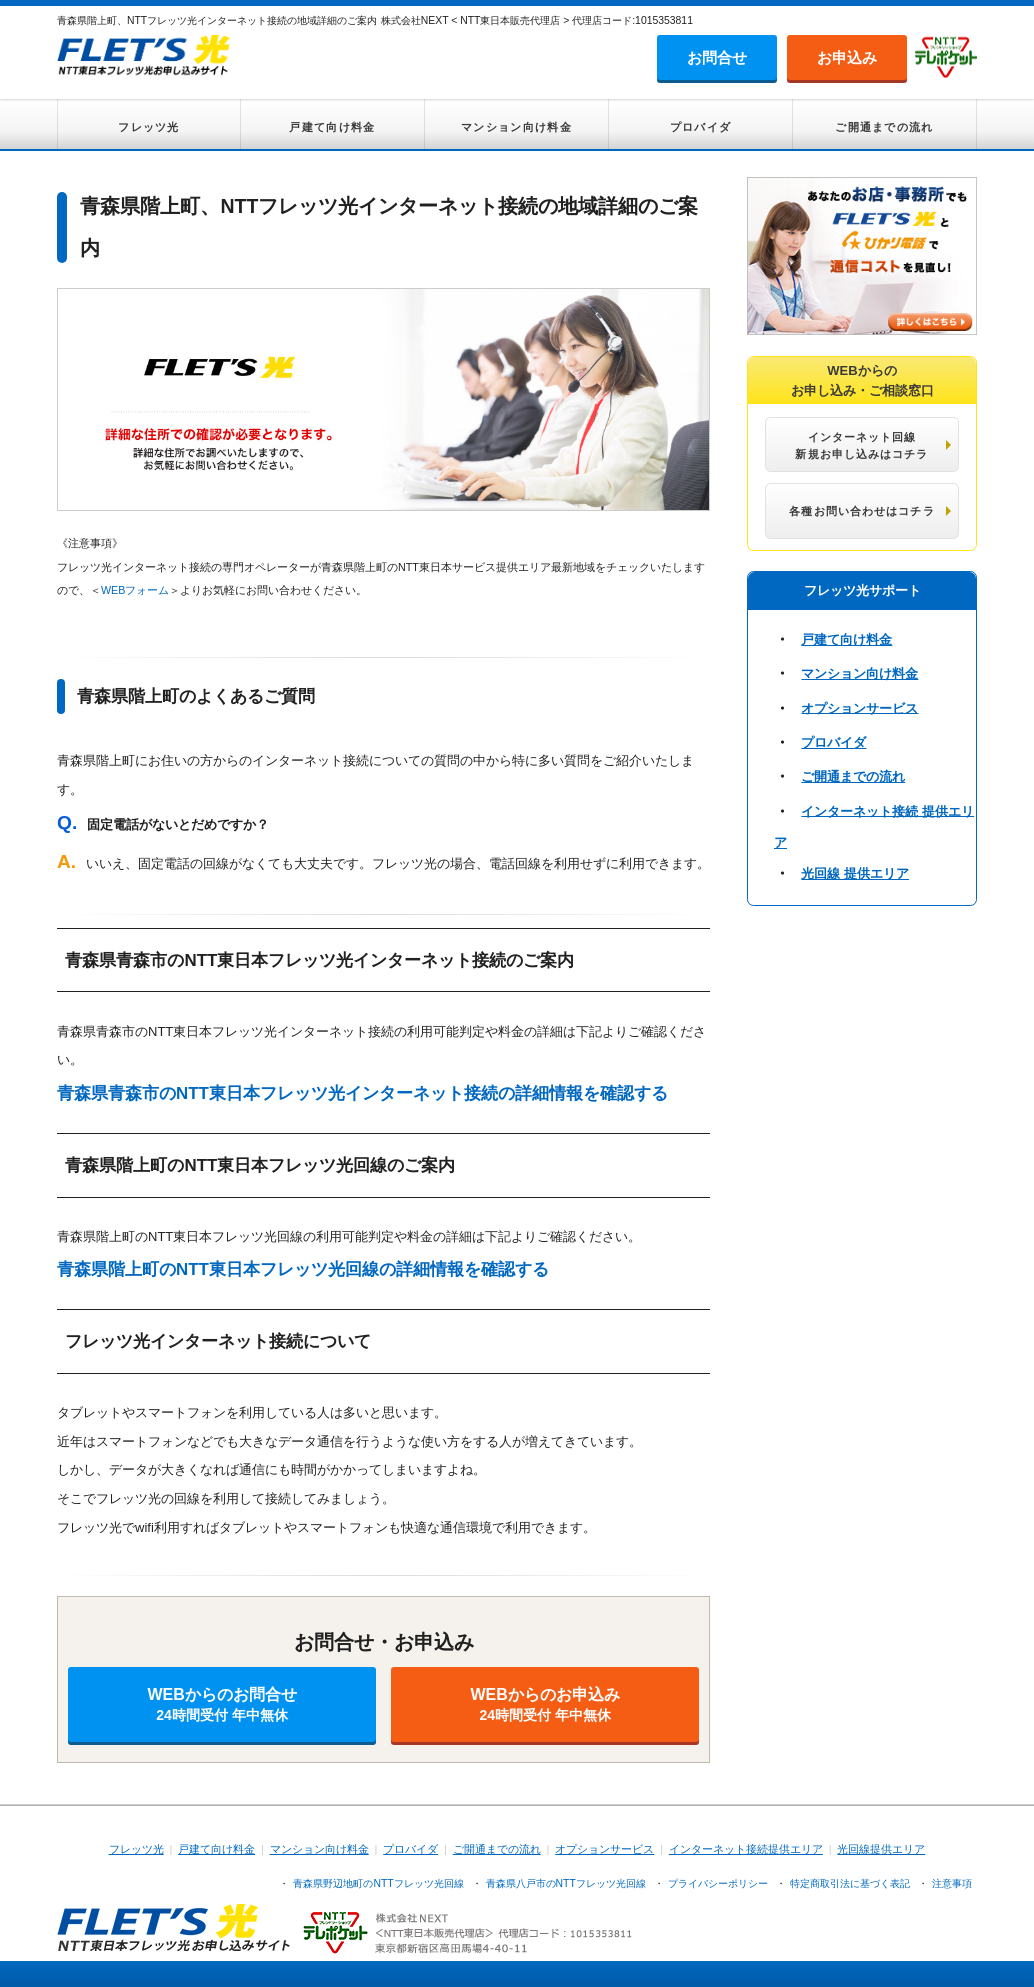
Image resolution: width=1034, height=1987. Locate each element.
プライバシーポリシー (718, 1883)
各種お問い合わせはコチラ (861, 511)
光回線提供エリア (881, 1849)
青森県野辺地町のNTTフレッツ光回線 (378, 1883)
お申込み (847, 57)
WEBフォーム (135, 590)
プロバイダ (701, 127)
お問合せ (717, 57)
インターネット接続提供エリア (746, 1849)
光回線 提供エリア (855, 873)
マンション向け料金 (516, 127)
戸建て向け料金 (332, 127)
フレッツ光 (149, 127)
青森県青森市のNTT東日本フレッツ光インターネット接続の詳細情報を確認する (362, 1093)
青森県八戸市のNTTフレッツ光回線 (566, 1883)
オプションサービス (859, 707)
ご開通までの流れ (884, 127)
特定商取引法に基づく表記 (850, 1883)
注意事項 (952, 1883)
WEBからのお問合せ (222, 1704)
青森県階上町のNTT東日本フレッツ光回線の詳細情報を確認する (303, 1269)
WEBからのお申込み (545, 1704)
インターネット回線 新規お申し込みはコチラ (861, 445)
